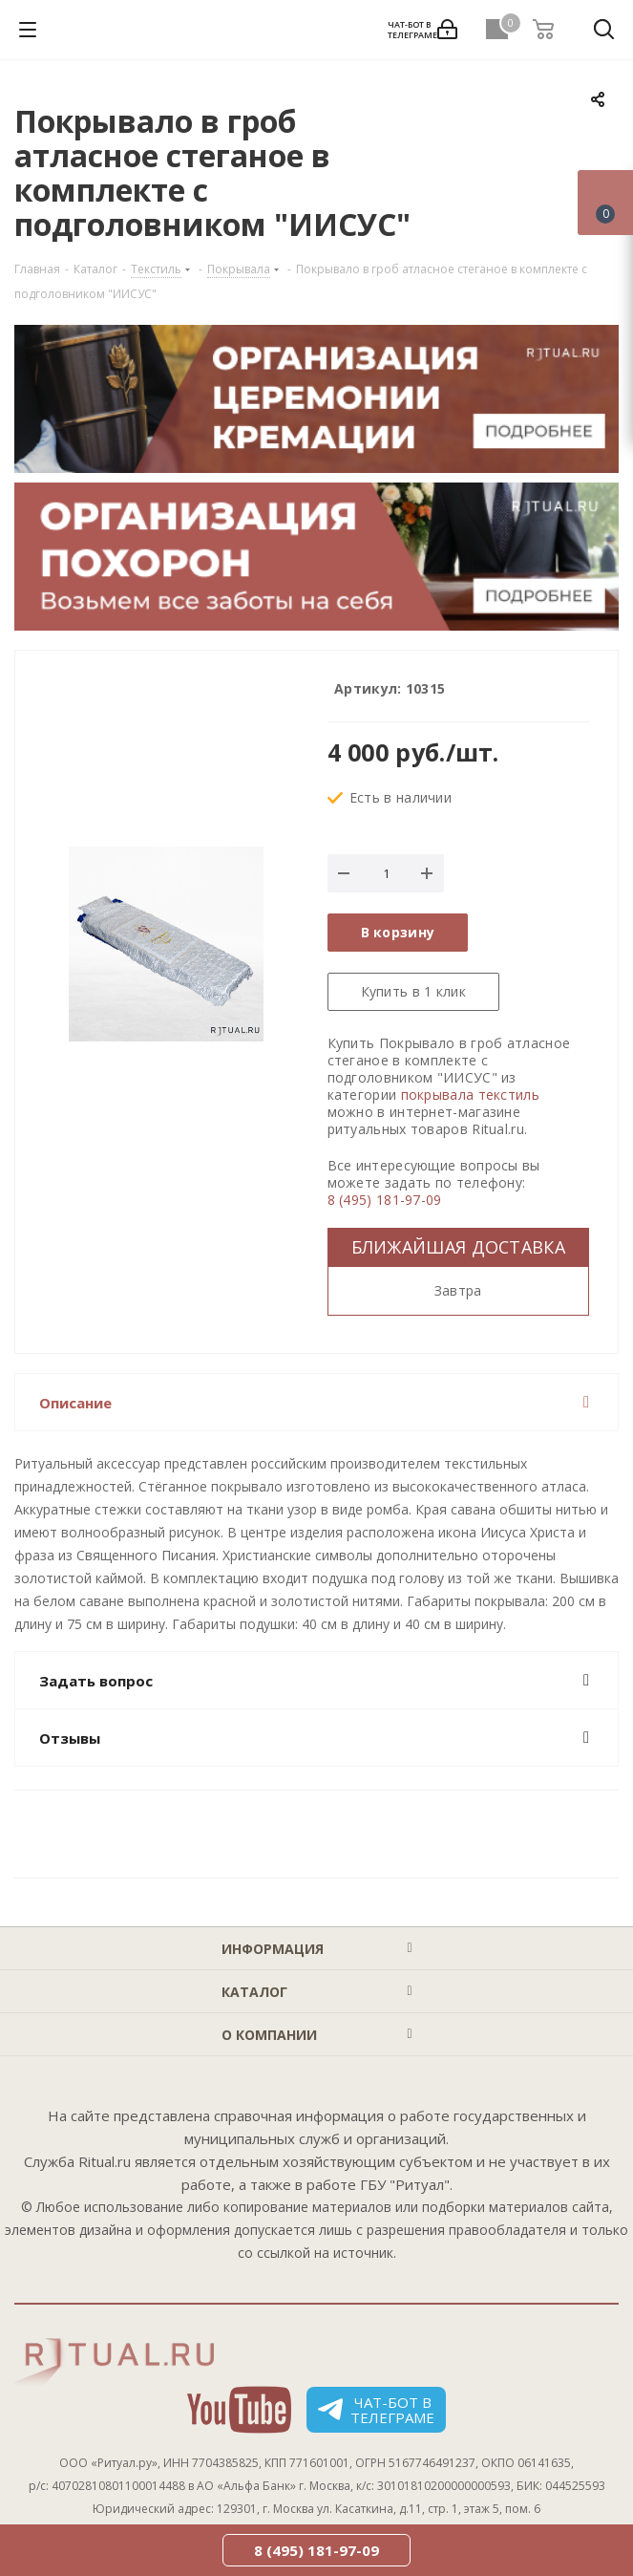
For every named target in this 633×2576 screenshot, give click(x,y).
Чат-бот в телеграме (376, 2410)
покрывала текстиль (470, 1094)
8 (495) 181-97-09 (384, 1200)
